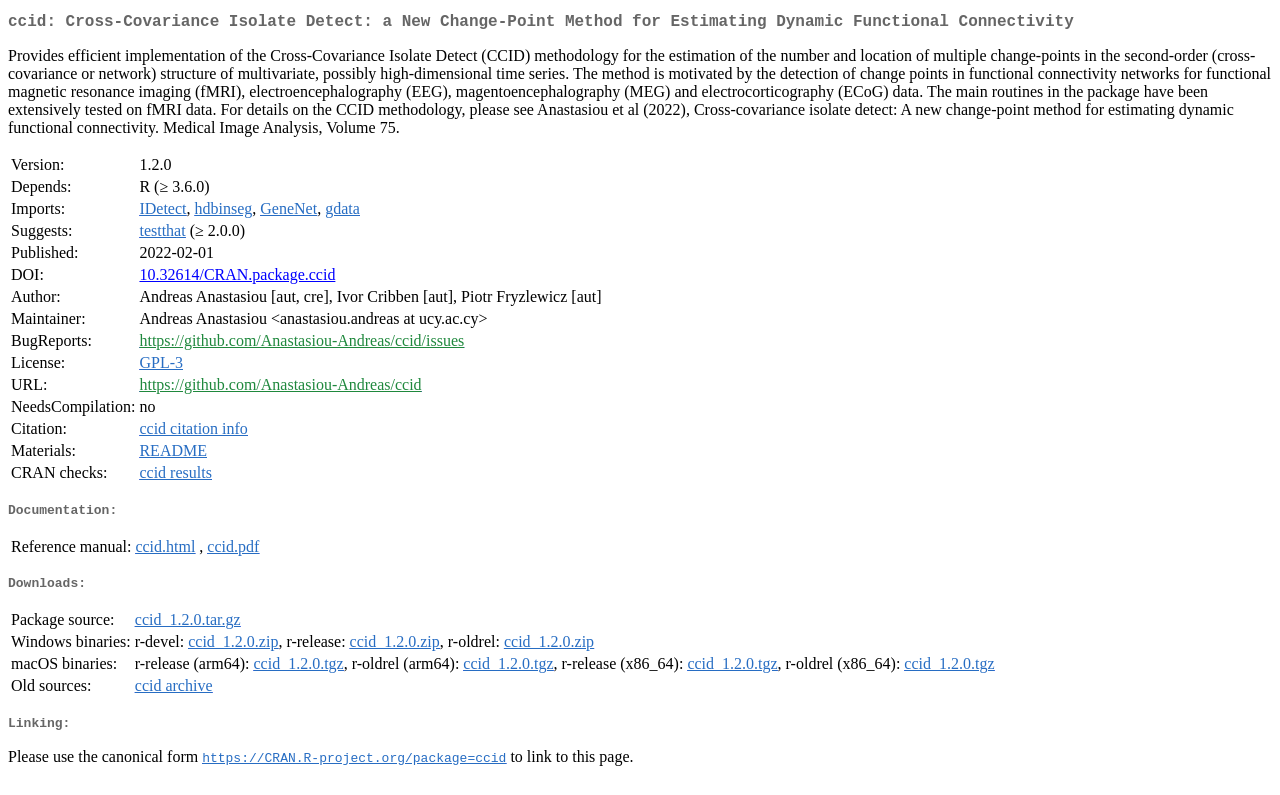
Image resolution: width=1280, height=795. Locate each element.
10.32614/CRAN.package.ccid (237, 278)
